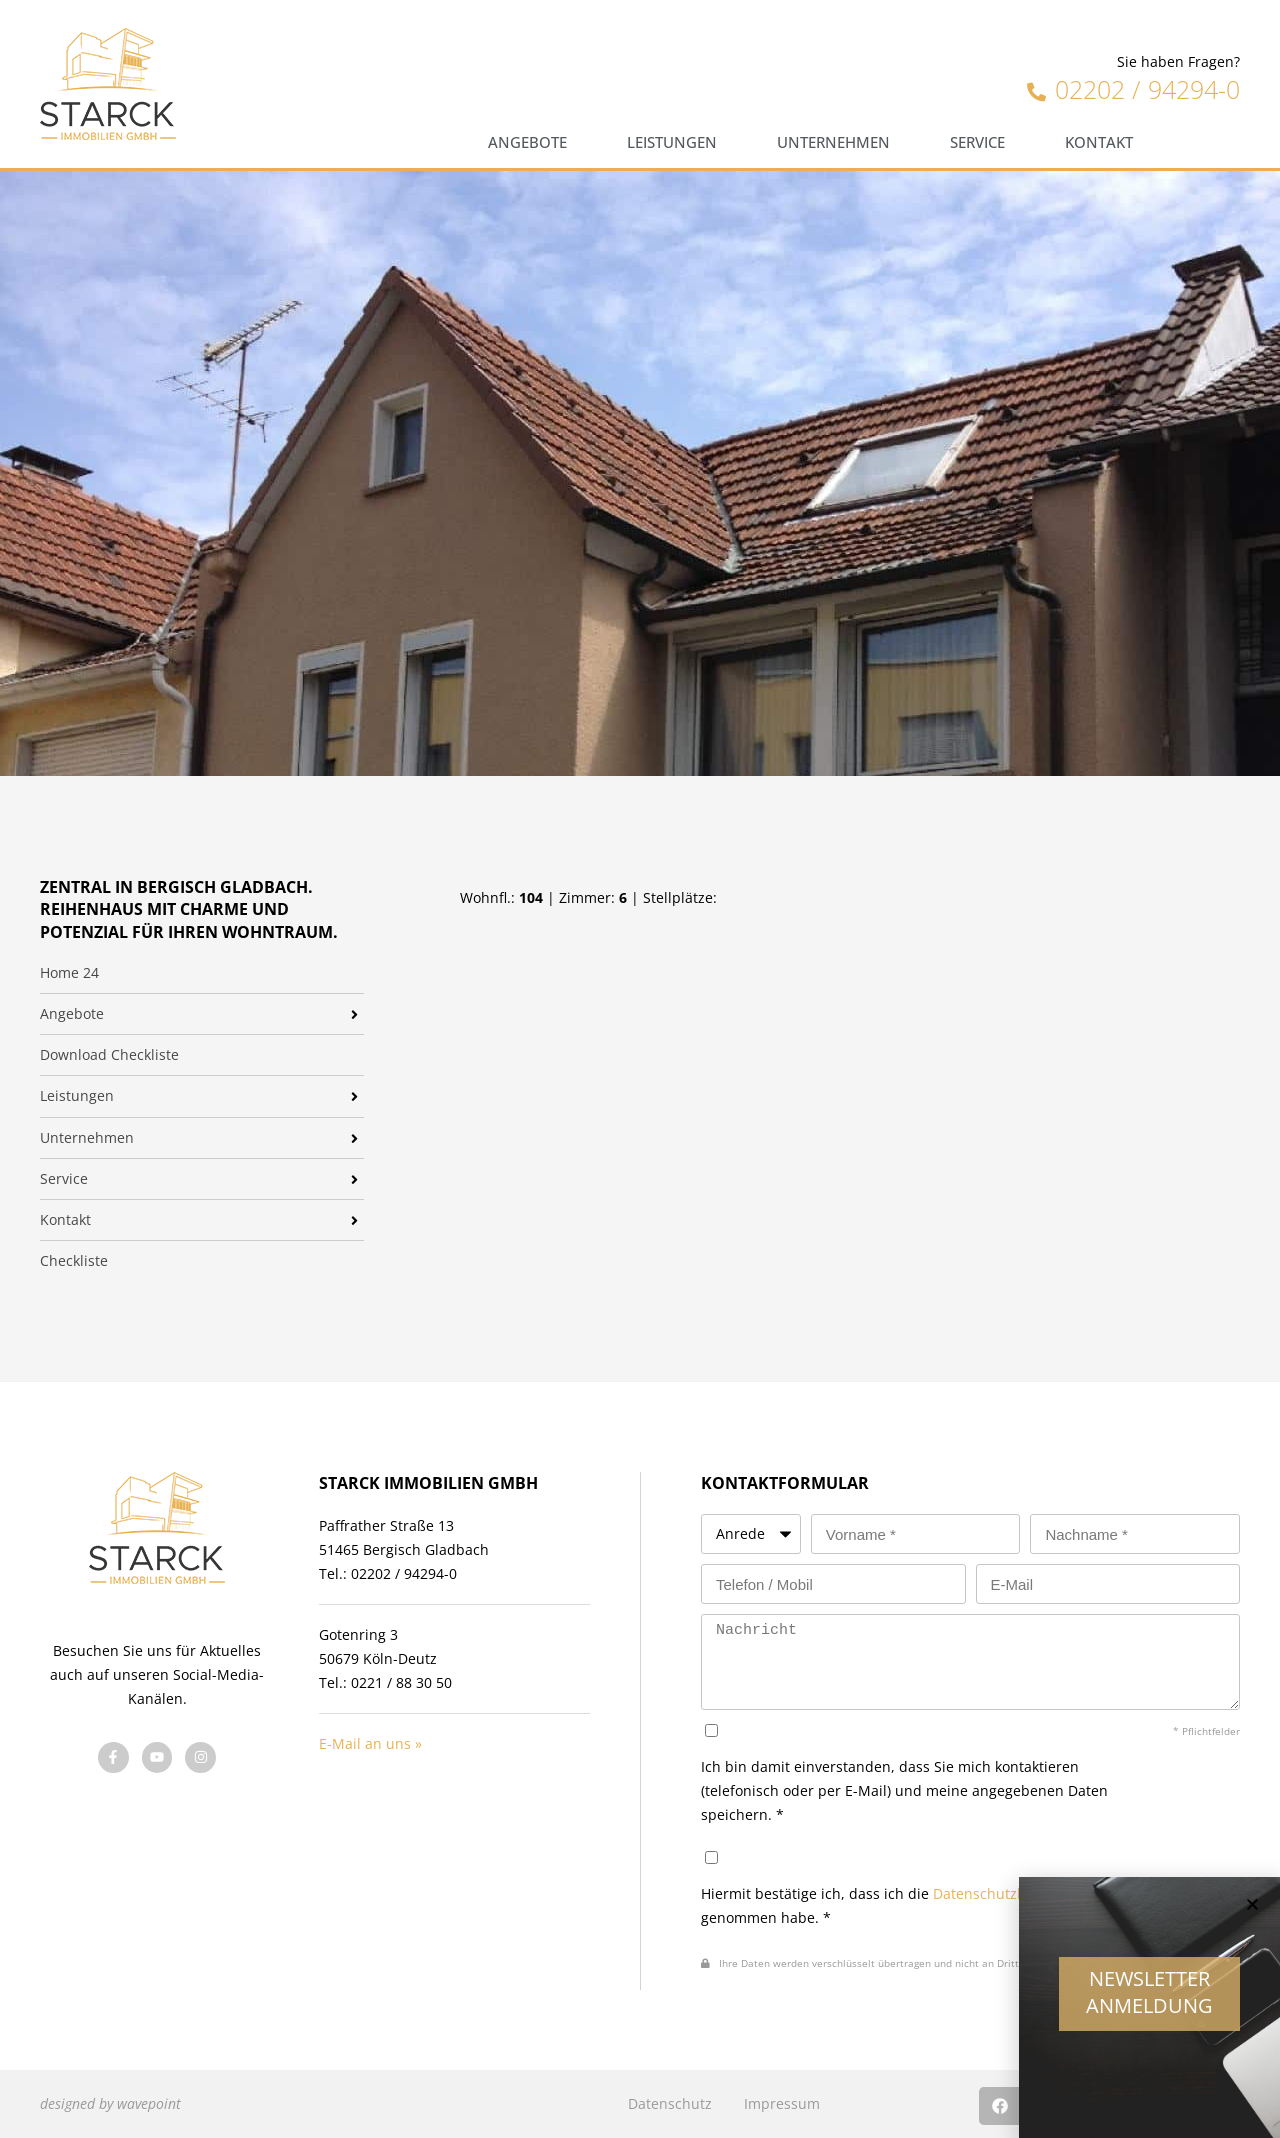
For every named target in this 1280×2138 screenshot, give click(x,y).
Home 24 (69, 973)
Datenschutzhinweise (1005, 1893)
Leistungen (672, 142)
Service (977, 142)
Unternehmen (833, 142)
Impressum (782, 2103)
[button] (1252, 1913)
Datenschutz (670, 2103)
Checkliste (74, 1261)
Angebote (527, 142)
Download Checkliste (109, 1055)
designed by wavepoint (110, 2103)
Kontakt (1099, 142)
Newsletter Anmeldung (1149, 2001)
